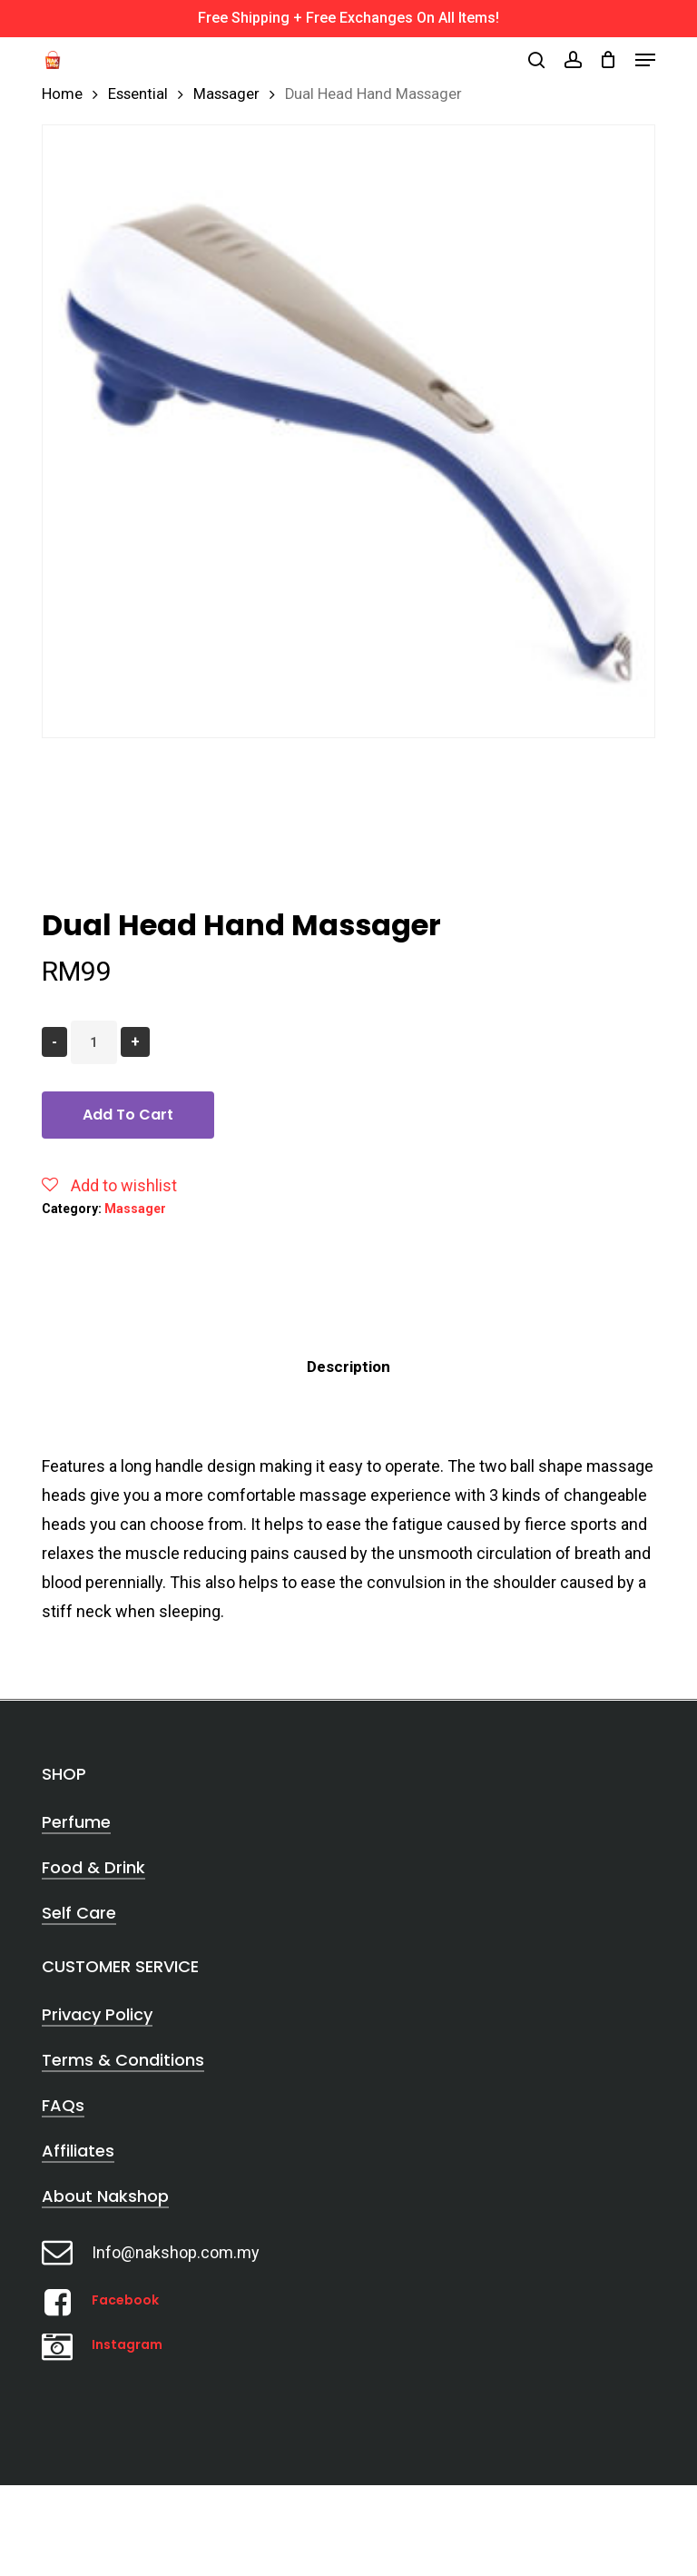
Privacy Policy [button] (97, 2014)
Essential (138, 94)
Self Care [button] (79, 1912)
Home (62, 94)
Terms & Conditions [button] (123, 2059)
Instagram (127, 2344)
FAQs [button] (63, 2105)
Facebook (125, 2300)
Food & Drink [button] (93, 1867)
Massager (226, 94)
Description (348, 1366)
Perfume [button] (76, 1822)
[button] (645, 60)
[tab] (348, 1367)
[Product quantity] (94, 1042)
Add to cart (128, 1114)
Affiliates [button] (78, 2150)
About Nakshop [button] (105, 2196)
